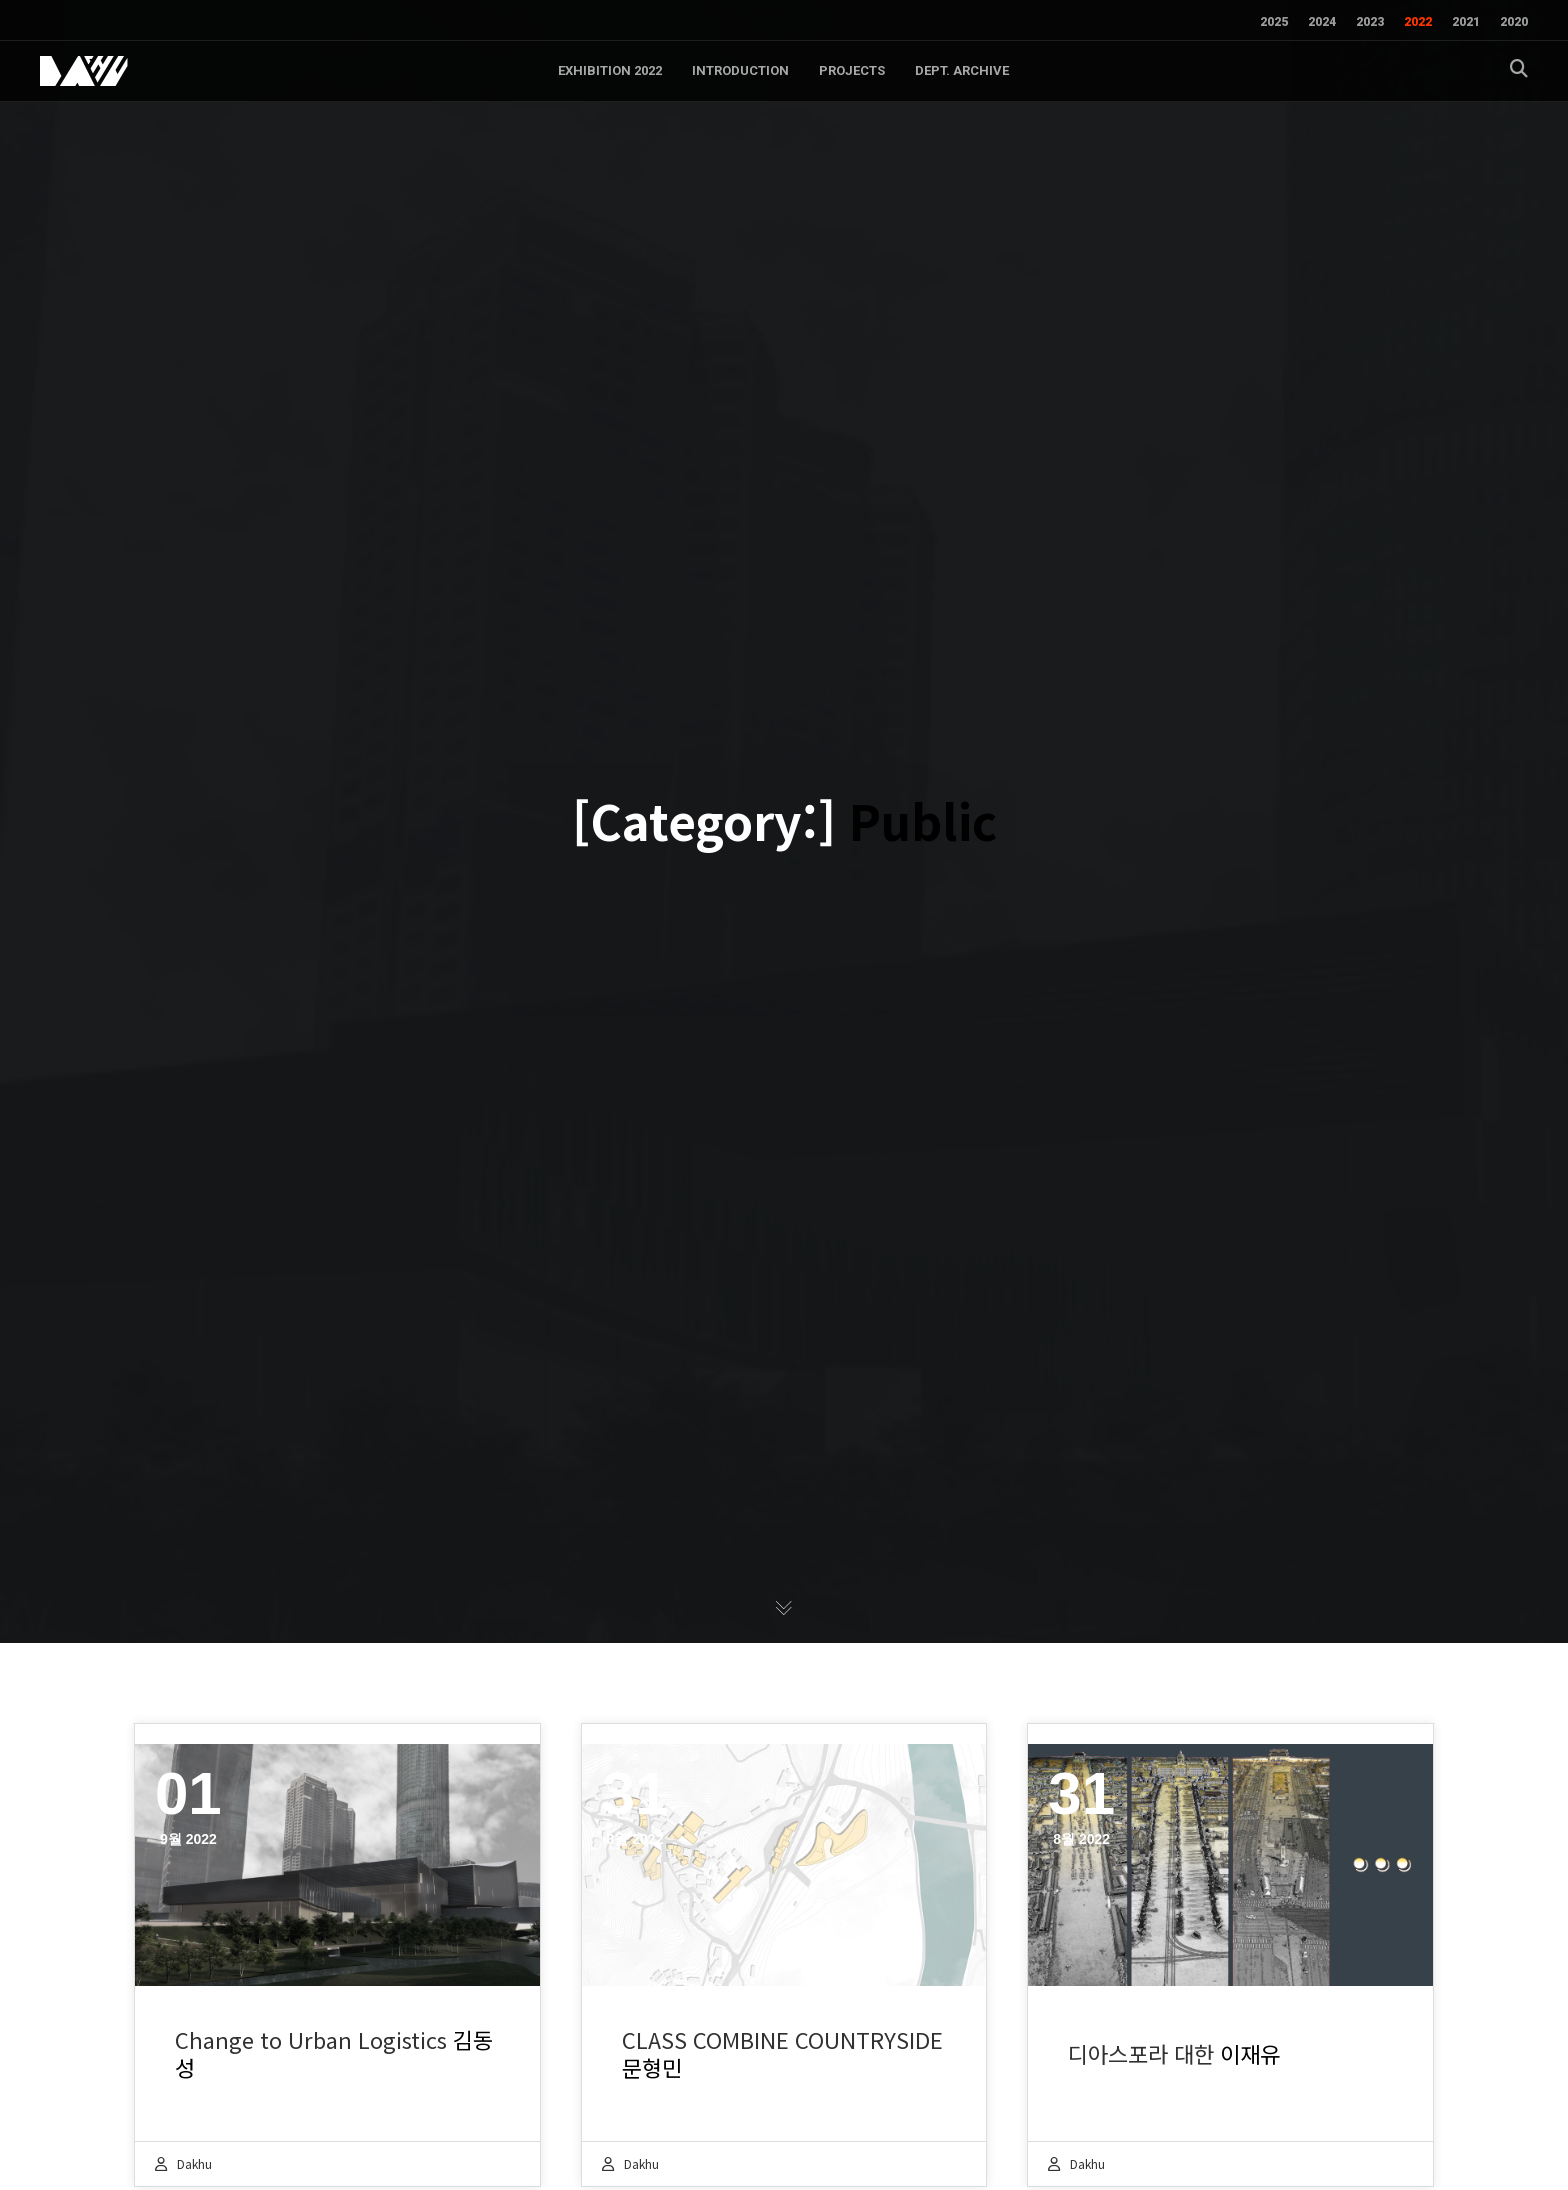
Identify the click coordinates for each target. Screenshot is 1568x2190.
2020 (1514, 22)
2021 (1466, 22)
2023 (1370, 22)
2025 (1274, 22)
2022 (1418, 22)
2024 (1322, 22)
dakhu (194, 2163)
